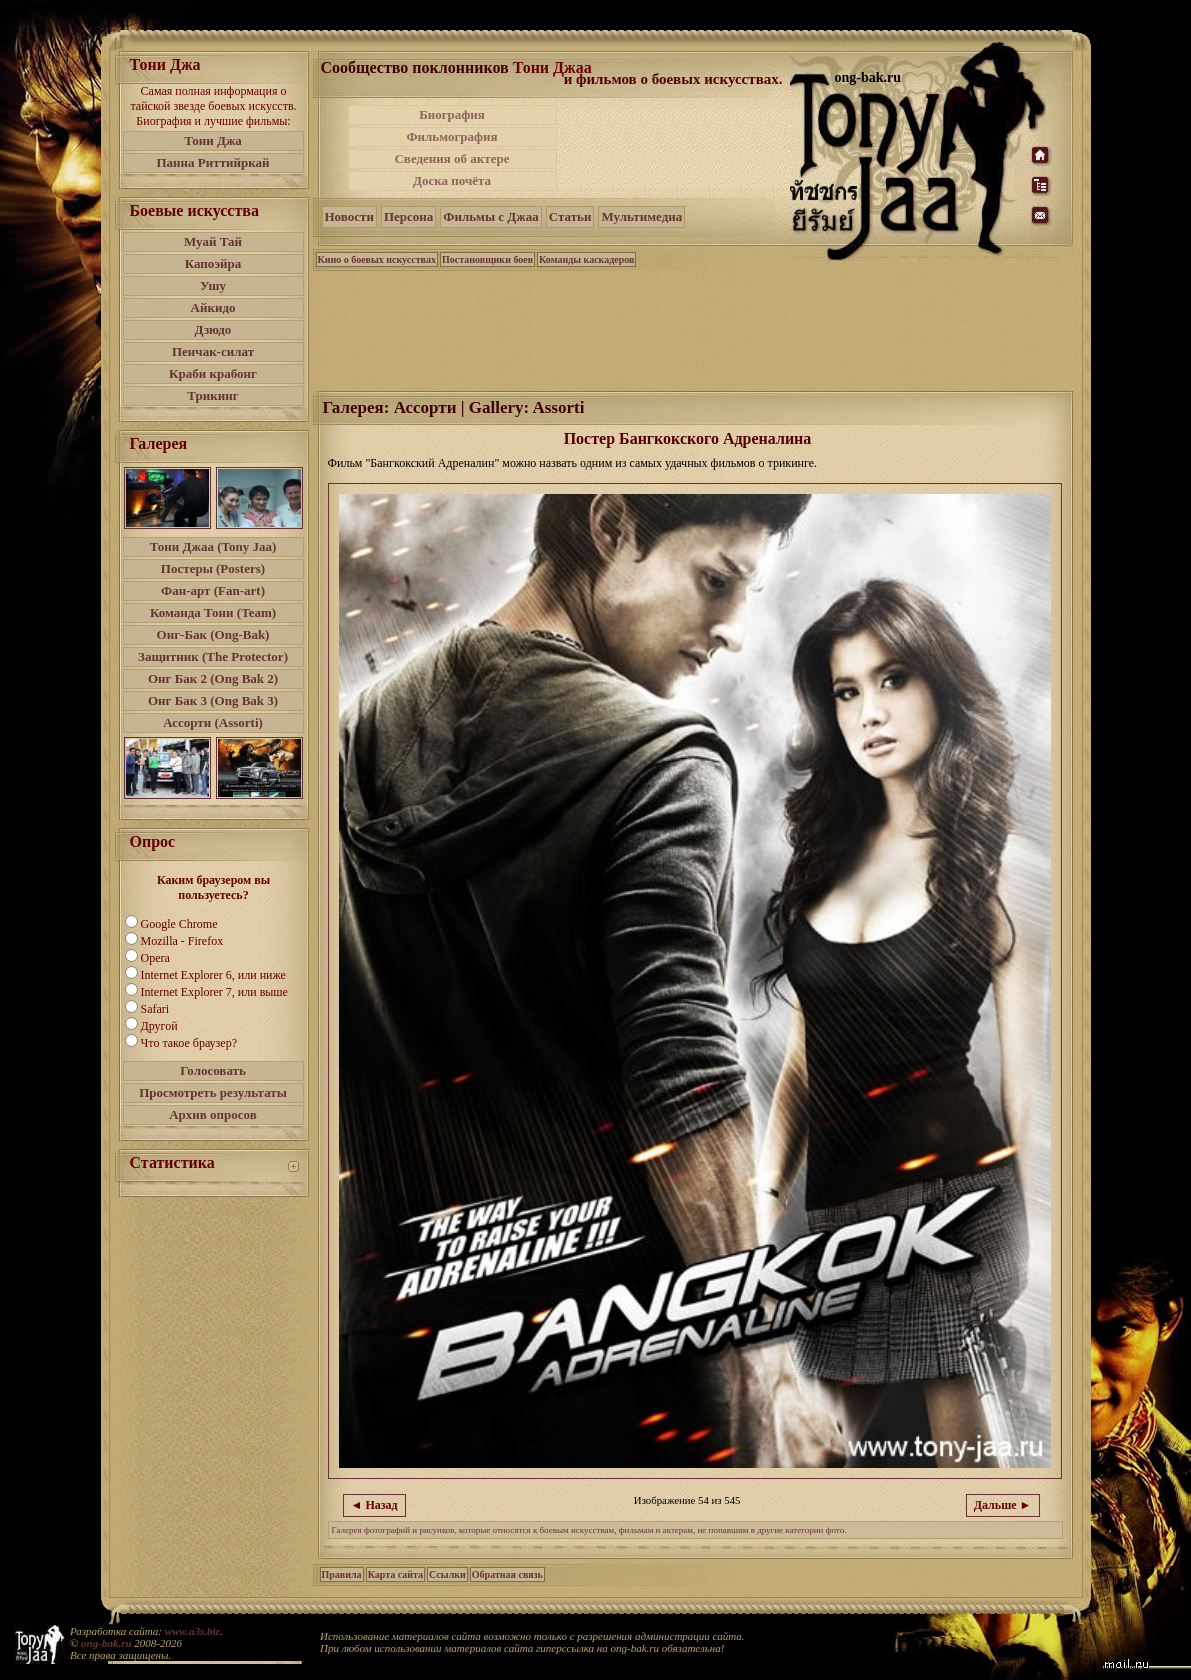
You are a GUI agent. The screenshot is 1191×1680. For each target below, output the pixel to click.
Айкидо (213, 307)
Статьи (570, 216)
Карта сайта (395, 1574)
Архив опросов (213, 1114)
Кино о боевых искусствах (377, 259)
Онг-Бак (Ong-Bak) (213, 634)
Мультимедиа (641, 216)
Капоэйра (213, 263)
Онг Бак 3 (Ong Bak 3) (213, 700)
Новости (349, 216)
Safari (155, 1009)
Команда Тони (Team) (213, 612)
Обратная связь (507, 1574)
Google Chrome (179, 924)
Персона (408, 216)
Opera (155, 958)
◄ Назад (374, 1505)
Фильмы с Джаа (490, 216)
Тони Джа (213, 140)
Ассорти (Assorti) (213, 722)
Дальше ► (1003, 1505)
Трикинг (212, 395)
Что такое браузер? (189, 1043)
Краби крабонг (213, 373)
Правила (342, 1574)
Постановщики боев (487, 259)
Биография (452, 114)
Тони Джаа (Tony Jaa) (213, 546)
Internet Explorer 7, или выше (214, 992)
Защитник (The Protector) (213, 656)
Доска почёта (452, 180)
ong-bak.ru (106, 1643)
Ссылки (447, 1574)
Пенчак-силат (213, 351)
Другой (159, 1026)
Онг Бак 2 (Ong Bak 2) (213, 678)
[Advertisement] (675, 148)
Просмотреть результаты (213, 1092)
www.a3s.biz (192, 1631)
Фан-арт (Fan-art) (213, 590)
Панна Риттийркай (212, 162)
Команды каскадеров (586, 259)
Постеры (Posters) (213, 568)
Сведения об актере (451, 158)
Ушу (213, 285)
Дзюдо (213, 329)
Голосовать (213, 1070)
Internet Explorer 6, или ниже (213, 975)
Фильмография (451, 136)
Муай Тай (213, 241)
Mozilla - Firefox (182, 941)
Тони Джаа (552, 67)
